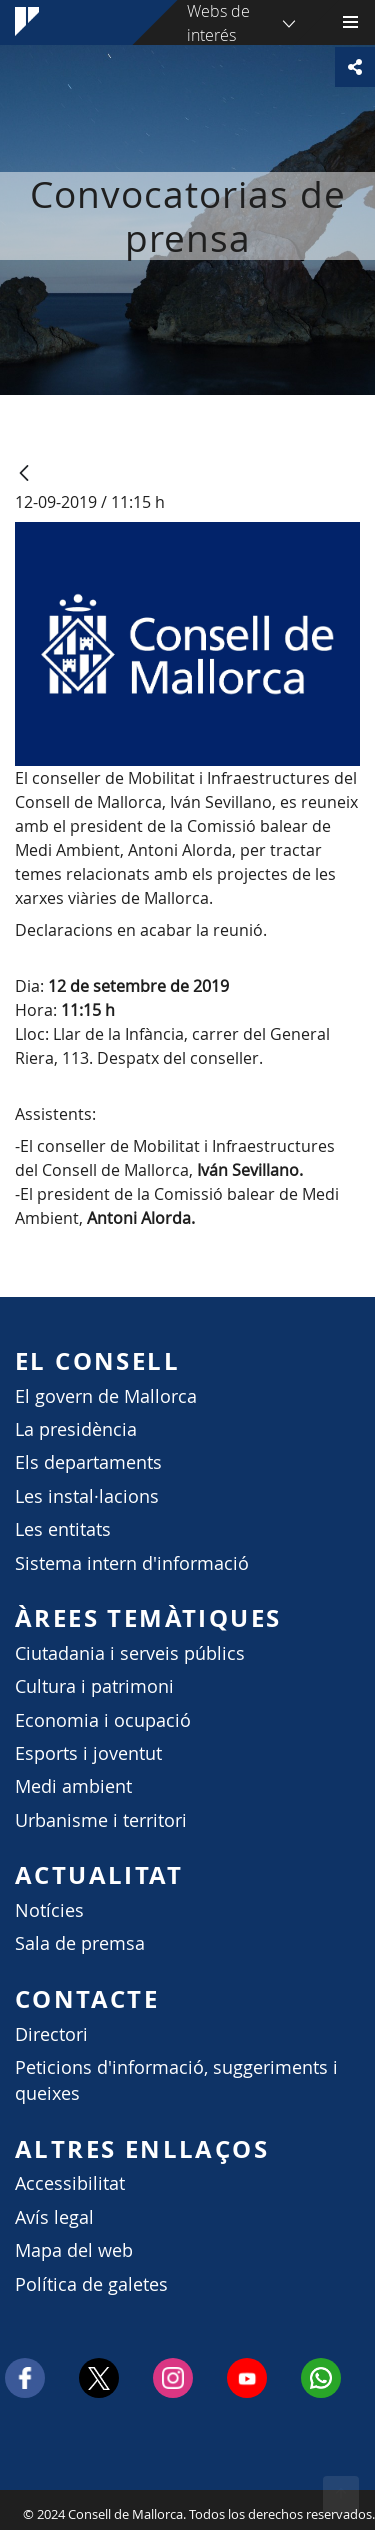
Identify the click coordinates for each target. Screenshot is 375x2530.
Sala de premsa (80, 1943)
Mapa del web (74, 2250)
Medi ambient (73, 1786)
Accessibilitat (70, 2183)
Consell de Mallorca (10, 2509)
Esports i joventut (88, 1753)
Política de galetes (91, 2284)
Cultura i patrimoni (94, 1686)
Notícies (49, 1910)
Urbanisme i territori (101, 1820)
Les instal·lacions (87, 1496)
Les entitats (63, 1529)
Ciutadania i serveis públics (130, 1653)
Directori (51, 2034)
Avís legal (54, 2217)
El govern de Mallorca (106, 1396)
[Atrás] (24, 474)
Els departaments (88, 1462)
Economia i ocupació (103, 1720)
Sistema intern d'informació (132, 1563)
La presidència (76, 1429)
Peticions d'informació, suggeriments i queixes (176, 2080)
